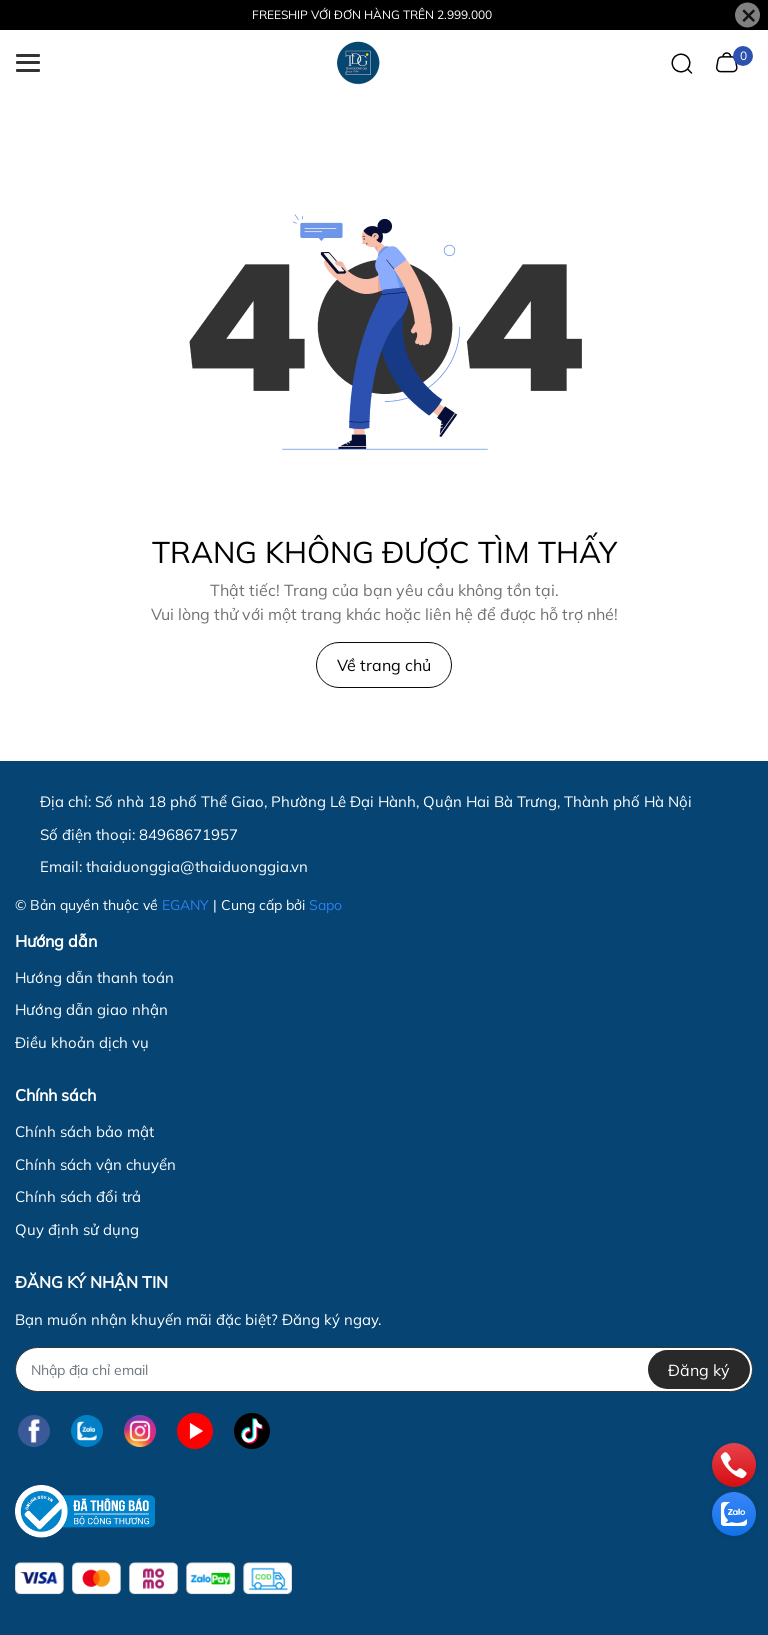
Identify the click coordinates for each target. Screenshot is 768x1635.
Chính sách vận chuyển (95, 1164)
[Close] (747, 15)
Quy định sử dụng (77, 1229)
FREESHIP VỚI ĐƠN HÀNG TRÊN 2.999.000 (372, 14)
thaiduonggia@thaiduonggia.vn (197, 866)
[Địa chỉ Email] (384, 1369)
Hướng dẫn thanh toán (94, 977)
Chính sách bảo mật (84, 1131)
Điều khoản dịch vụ (82, 1042)
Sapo (325, 905)
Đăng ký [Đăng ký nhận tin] (699, 1370)
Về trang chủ (384, 665)
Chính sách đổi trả (78, 1196)
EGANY (185, 905)
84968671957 (188, 834)
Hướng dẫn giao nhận (91, 1009)
